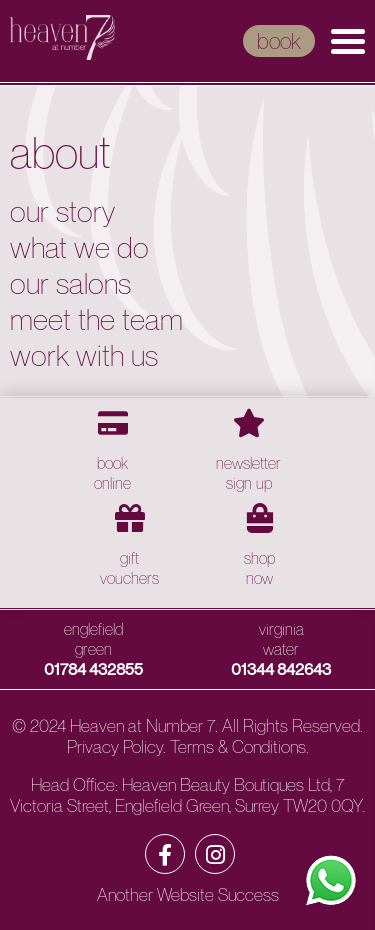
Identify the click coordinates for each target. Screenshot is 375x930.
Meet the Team (96, 319)
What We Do (79, 247)
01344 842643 (281, 669)
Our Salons (70, 283)
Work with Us (84, 355)
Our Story (62, 211)
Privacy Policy (115, 746)
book (279, 41)
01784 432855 (93, 669)
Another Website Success (188, 894)
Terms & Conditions (238, 746)
